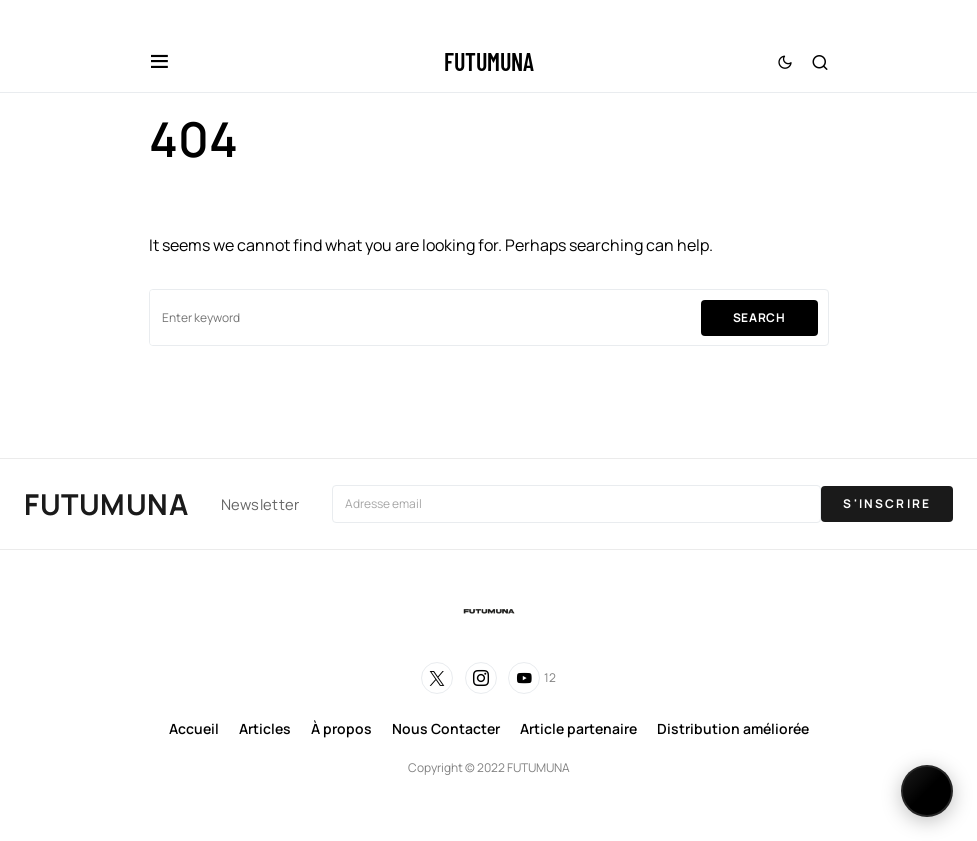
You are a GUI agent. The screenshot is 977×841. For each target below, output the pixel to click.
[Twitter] (437, 678)
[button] (159, 62)
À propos (341, 728)
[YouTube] (532, 678)
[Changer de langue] (927, 791)
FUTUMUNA (489, 61)
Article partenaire (578, 728)
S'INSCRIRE (887, 503)
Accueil (194, 728)
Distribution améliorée (733, 728)
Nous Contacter (446, 728)
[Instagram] (481, 678)
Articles (265, 728)
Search (759, 317)
